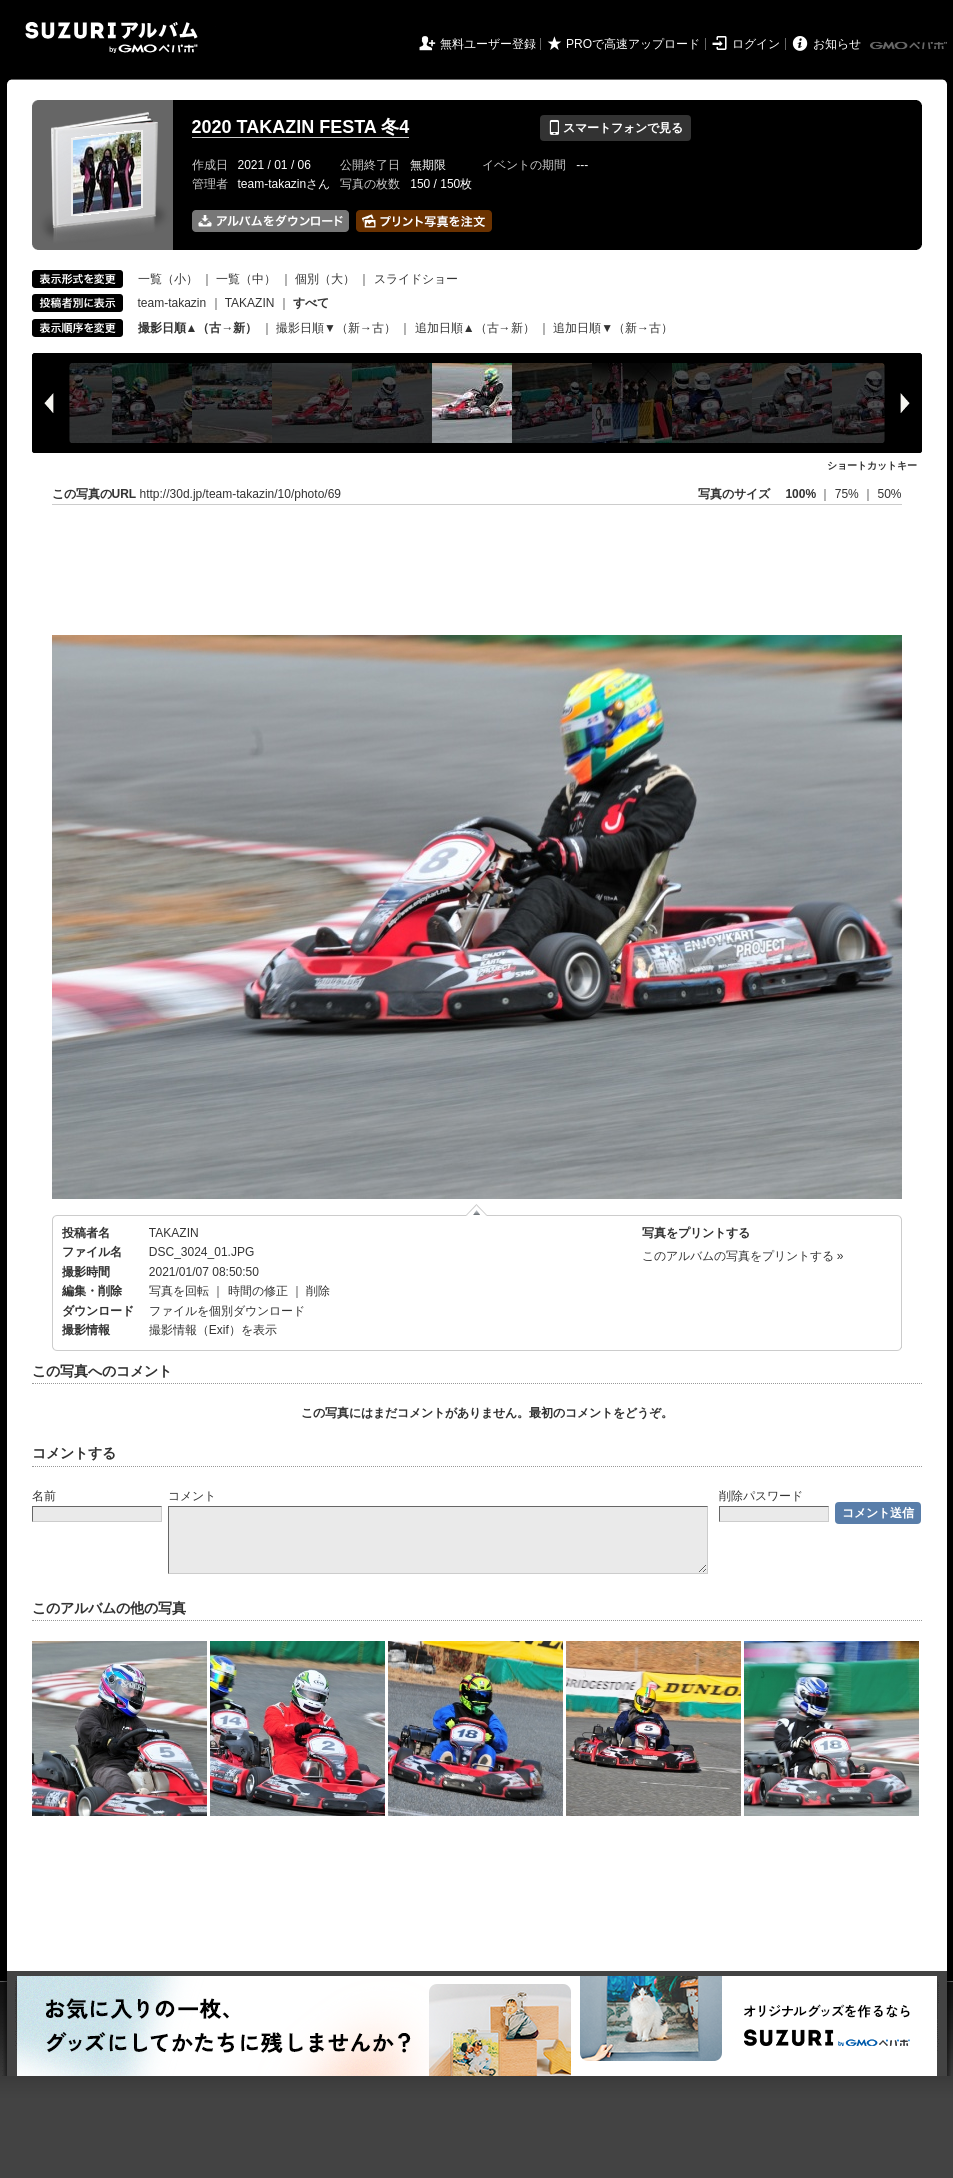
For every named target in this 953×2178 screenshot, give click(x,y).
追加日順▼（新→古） (613, 328)
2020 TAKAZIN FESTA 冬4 (301, 127)
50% (889, 494)
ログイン (756, 44)
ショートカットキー (872, 465)
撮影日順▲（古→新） (198, 328)
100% (800, 494)
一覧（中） (246, 279)
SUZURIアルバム (111, 37)
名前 (44, 1496)
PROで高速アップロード (633, 44)
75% (848, 494)
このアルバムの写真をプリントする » (743, 1256)
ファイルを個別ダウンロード (227, 1311)
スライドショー (416, 279)
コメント (192, 1496)
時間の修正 (258, 1291)
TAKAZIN (250, 303)
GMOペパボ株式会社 (910, 46)
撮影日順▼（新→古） (336, 328)
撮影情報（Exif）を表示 (213, 1330)
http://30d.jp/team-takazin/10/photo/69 (240, 494)
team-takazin (172, 303)
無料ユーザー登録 (488, 44)
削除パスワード (761, 1496)
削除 (318, 1291)
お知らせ (837, 44)
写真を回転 (179, 1291)
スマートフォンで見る (615, 128)
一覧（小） (168, 279)
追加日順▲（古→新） (475, 328)
